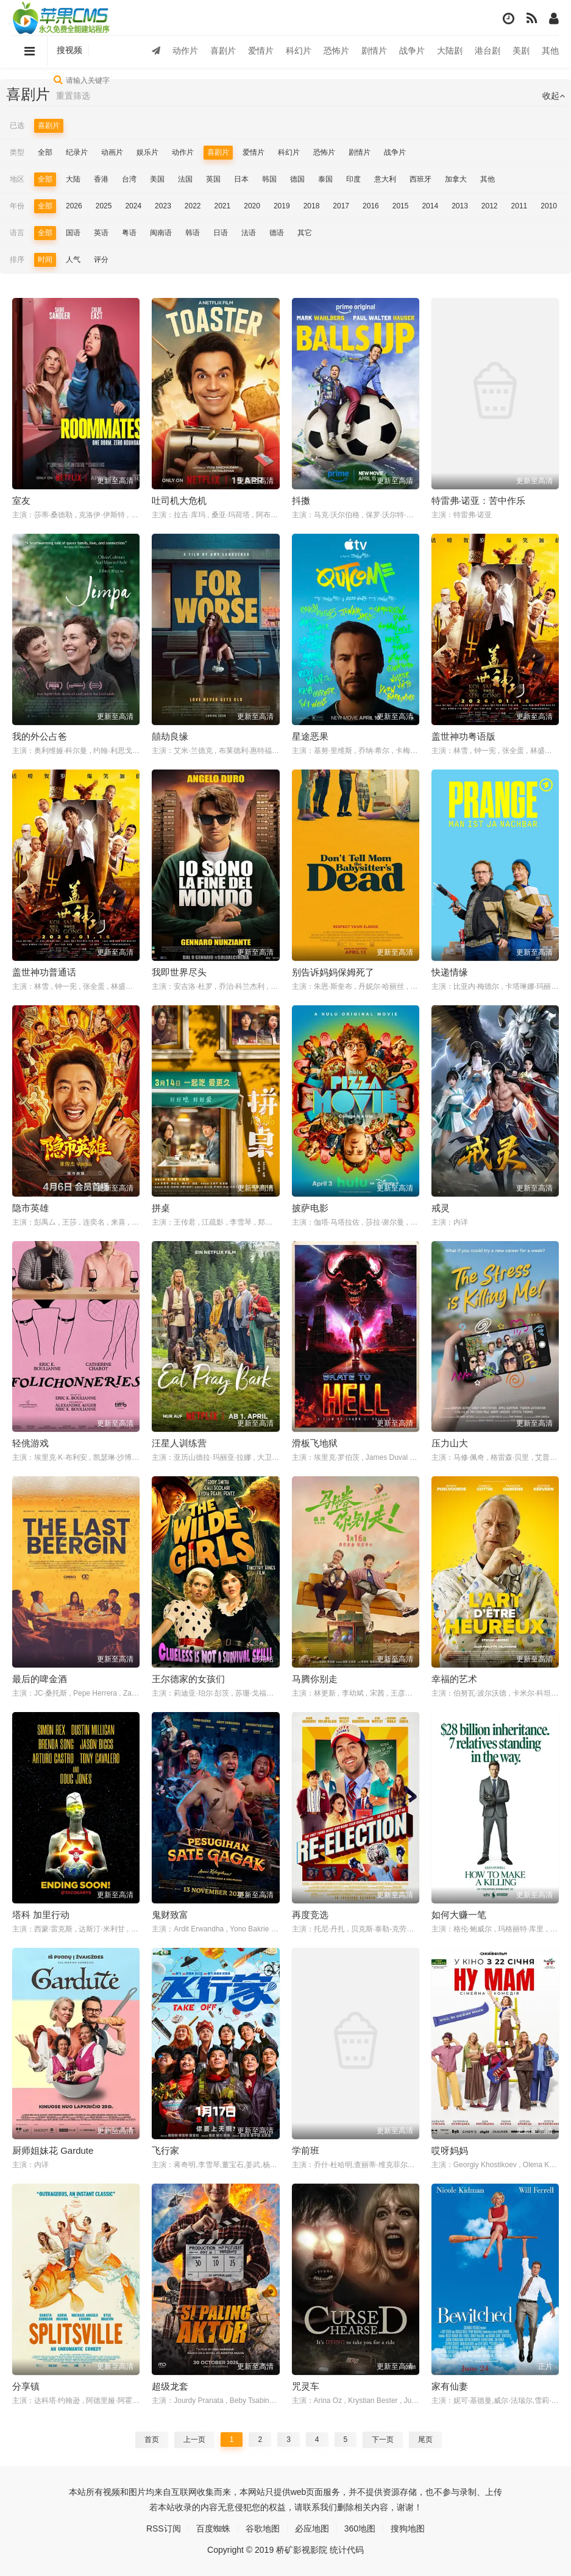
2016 (371, 206)
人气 (73, 259)
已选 (17, 125)
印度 (353, 179)
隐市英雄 (30, 1208)
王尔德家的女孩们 (188, 1679)
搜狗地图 (408, 2528)
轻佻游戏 (30, 1443)
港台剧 (487, 50)
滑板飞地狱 (315, 1443)
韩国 (269, 179)
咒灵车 (305, 2386)
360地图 (359, 2528)
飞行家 (165, 2150)
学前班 (305, 2150)
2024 (133, 206)
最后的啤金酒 (39, 1679)
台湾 (129, 179)
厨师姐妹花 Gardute (52, 2150)
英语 (101, 232)
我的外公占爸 (39, 736)
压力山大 (449, 1443)
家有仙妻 (449, 2386)
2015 (400, 206)
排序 (17, 259)
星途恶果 (310, 736)
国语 (73, 232)
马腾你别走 (315, 1679)
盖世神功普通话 (44, 972)
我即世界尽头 (179, 972)
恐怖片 (336, 50)
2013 (460, 206)
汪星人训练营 (179, 1443)
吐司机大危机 (179, 500)
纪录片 (77, 152)
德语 (276, 232)
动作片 (185, 50)
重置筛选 (73, 96)
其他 (550, 50)
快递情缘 (449, 972)
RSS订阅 (163, 2528)
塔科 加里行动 (40, 1914)
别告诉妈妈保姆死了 (333, 972)
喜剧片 (223, 50)
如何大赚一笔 (458, 1914)
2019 (282, 206)
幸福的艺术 (454, 1679)
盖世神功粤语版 (463, 736)
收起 (553, 96)
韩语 (192, 232)
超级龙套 (170, 2386)
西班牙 (420, 179)
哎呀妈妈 (449, 2150)
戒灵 (440, 1208)
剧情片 (374, 50)
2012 (489, 206)
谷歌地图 (263, 2528)
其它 (304, 232)
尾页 (425, 2439)
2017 (341, 206)
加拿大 (456, 179)
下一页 (383, 2439)
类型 (17, 152)
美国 (157, 179)
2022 (193, 206)
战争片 (412, 50)
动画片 (112, 152)
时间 (45, 259)
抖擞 (301, 500)
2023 (163, 206)
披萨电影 (310, 1208)
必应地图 (312, 2528)
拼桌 (161, 1208)
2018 (311, 206)
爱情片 (261, 50)
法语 (248, 232)
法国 (185, 179)
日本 (241, 179)
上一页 (194, 2439)
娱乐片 (147, 152)
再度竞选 (310, 1914)
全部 (45, 152)
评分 (101, 259)
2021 (223, 206)
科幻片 (298, 50)
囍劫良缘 (170, 736)
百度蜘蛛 (213, 2528)
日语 (220, 232)
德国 (297, 179)
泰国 (325, 179)
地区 (17, 179)
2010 (549, 206)
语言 (17, 232)
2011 (519, 206)
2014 (430, 206)
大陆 (73, 179)
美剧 (521, 50)
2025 (104, 206)
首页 (151, 2439)
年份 (17, 206)
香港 (101, 179)
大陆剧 (450, 50)
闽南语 (161, 232)
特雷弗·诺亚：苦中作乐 (478, 500)
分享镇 (26, 2386)
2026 (74, 206)
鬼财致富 (170, 1914)
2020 (252, 206)
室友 (21, 500)
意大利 (385, 179)
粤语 (129, 232)
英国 (213, 179)
